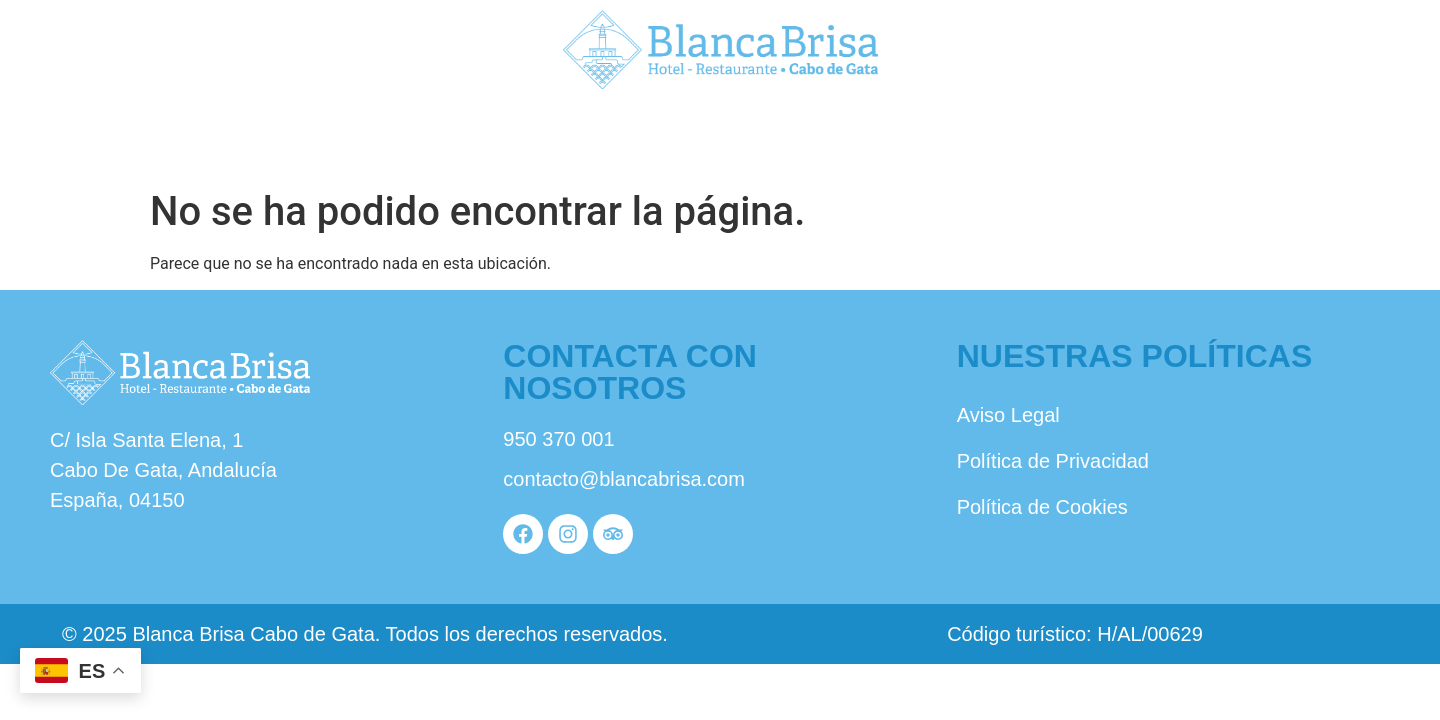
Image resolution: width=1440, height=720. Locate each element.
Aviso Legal (1008, 415)
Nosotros (247, 137)
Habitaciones (719, 137)
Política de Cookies (1042, 507)
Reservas (1192, 137)
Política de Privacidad (1053, 461)
